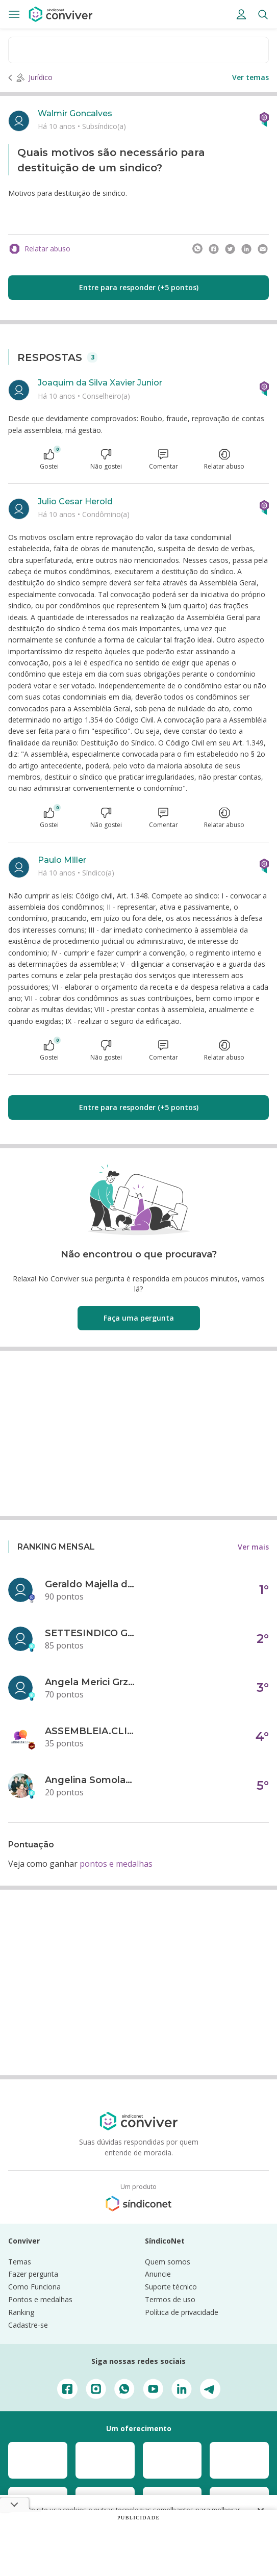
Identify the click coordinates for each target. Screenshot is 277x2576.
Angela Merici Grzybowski (91, 1682)
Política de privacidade (181, 2312)
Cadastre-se (28, 2325)
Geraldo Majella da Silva (91, 1584)
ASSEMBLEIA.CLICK (91, 1731)
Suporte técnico (171, 2286)
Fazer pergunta (33, 2274)
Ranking (21, 2312)
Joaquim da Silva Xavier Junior (100, 383)
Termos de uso (170, 2299)
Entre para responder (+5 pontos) (138, 287)
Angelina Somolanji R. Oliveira (91, 1780)
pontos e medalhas (116, 1863)
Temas (19, 2261)
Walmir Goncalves (75, 113)
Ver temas (250, 77)
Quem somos (167, 2261)
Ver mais (253, 1547)
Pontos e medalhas (40, 2299)
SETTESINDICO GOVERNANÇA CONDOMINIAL (91, 1633)
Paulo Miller (62, 860)
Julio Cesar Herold (75, 501)
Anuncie (158, 2274)
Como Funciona (34, 2286)
